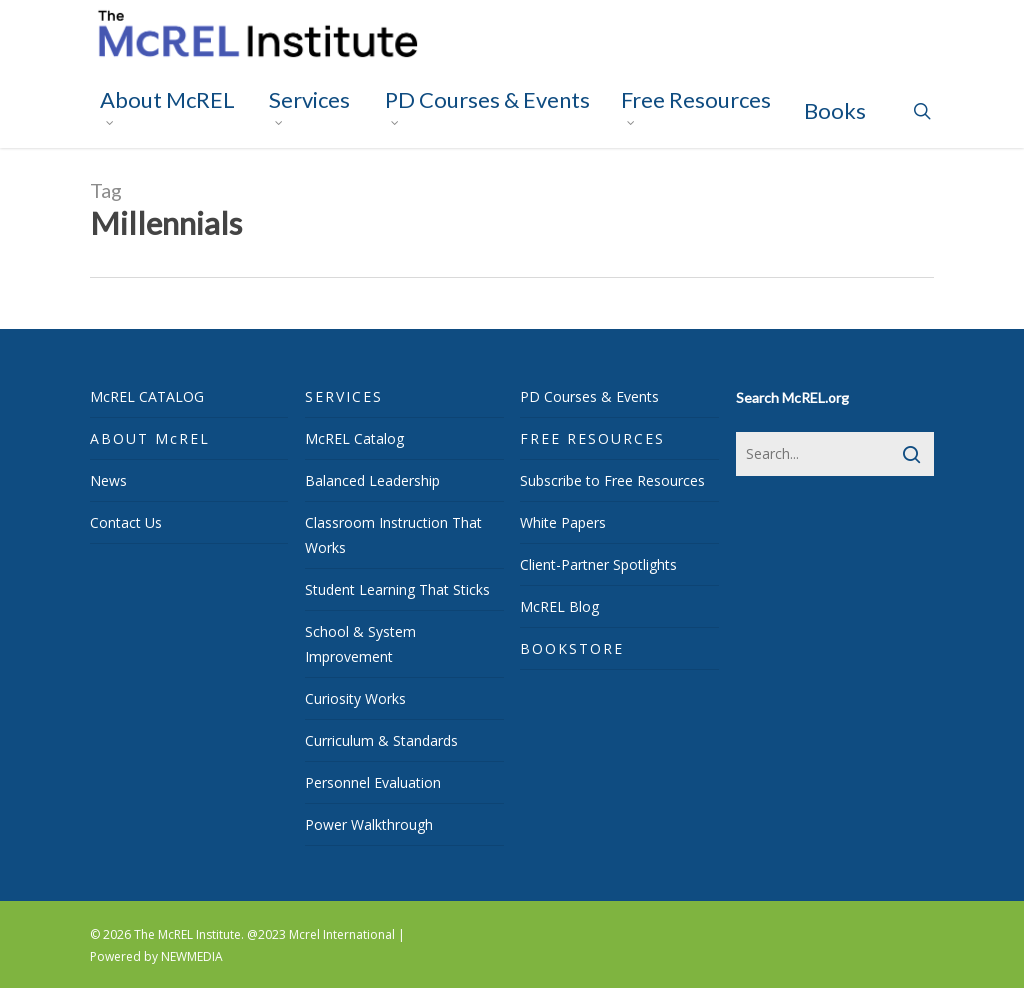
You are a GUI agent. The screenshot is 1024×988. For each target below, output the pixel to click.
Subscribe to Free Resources (612, 480)
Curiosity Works (355, 698)
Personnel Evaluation (373, 782)
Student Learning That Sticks (397, 589)
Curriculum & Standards (381, 740)
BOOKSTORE (572, 648)
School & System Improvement (360, 644)
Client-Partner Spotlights (598, 564)
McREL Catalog (354, 438)
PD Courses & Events (589, 396)
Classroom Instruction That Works (393, 535)
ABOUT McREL (150, 438)
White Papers (563, 522)
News (108, 480)
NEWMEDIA (192, 956)
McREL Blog (559, 606)
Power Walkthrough (369, 824)
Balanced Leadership (372, 480)
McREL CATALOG (147, 396)
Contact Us (126, 522)
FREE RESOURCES (592, 438)
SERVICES (344, 396)
